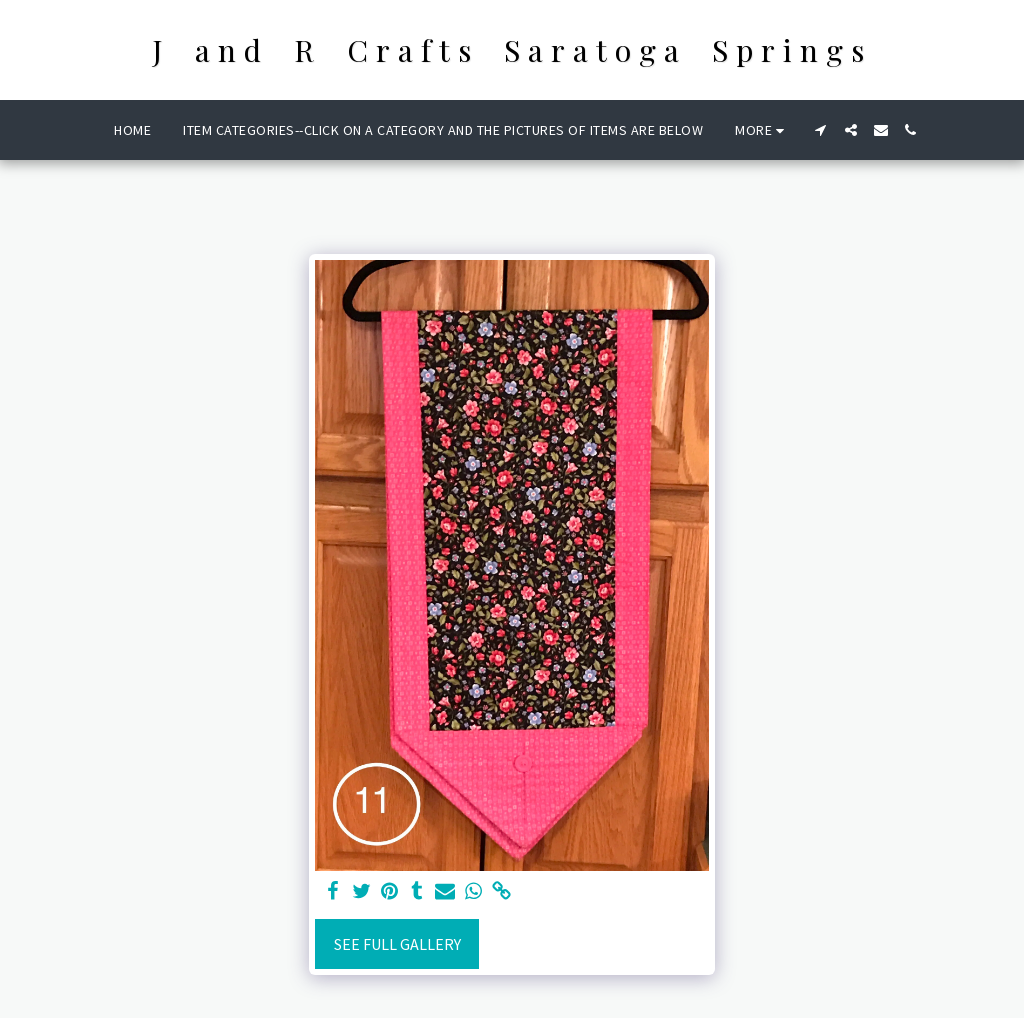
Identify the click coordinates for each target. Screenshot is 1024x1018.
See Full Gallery (397, 944)
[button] (821, 130)
